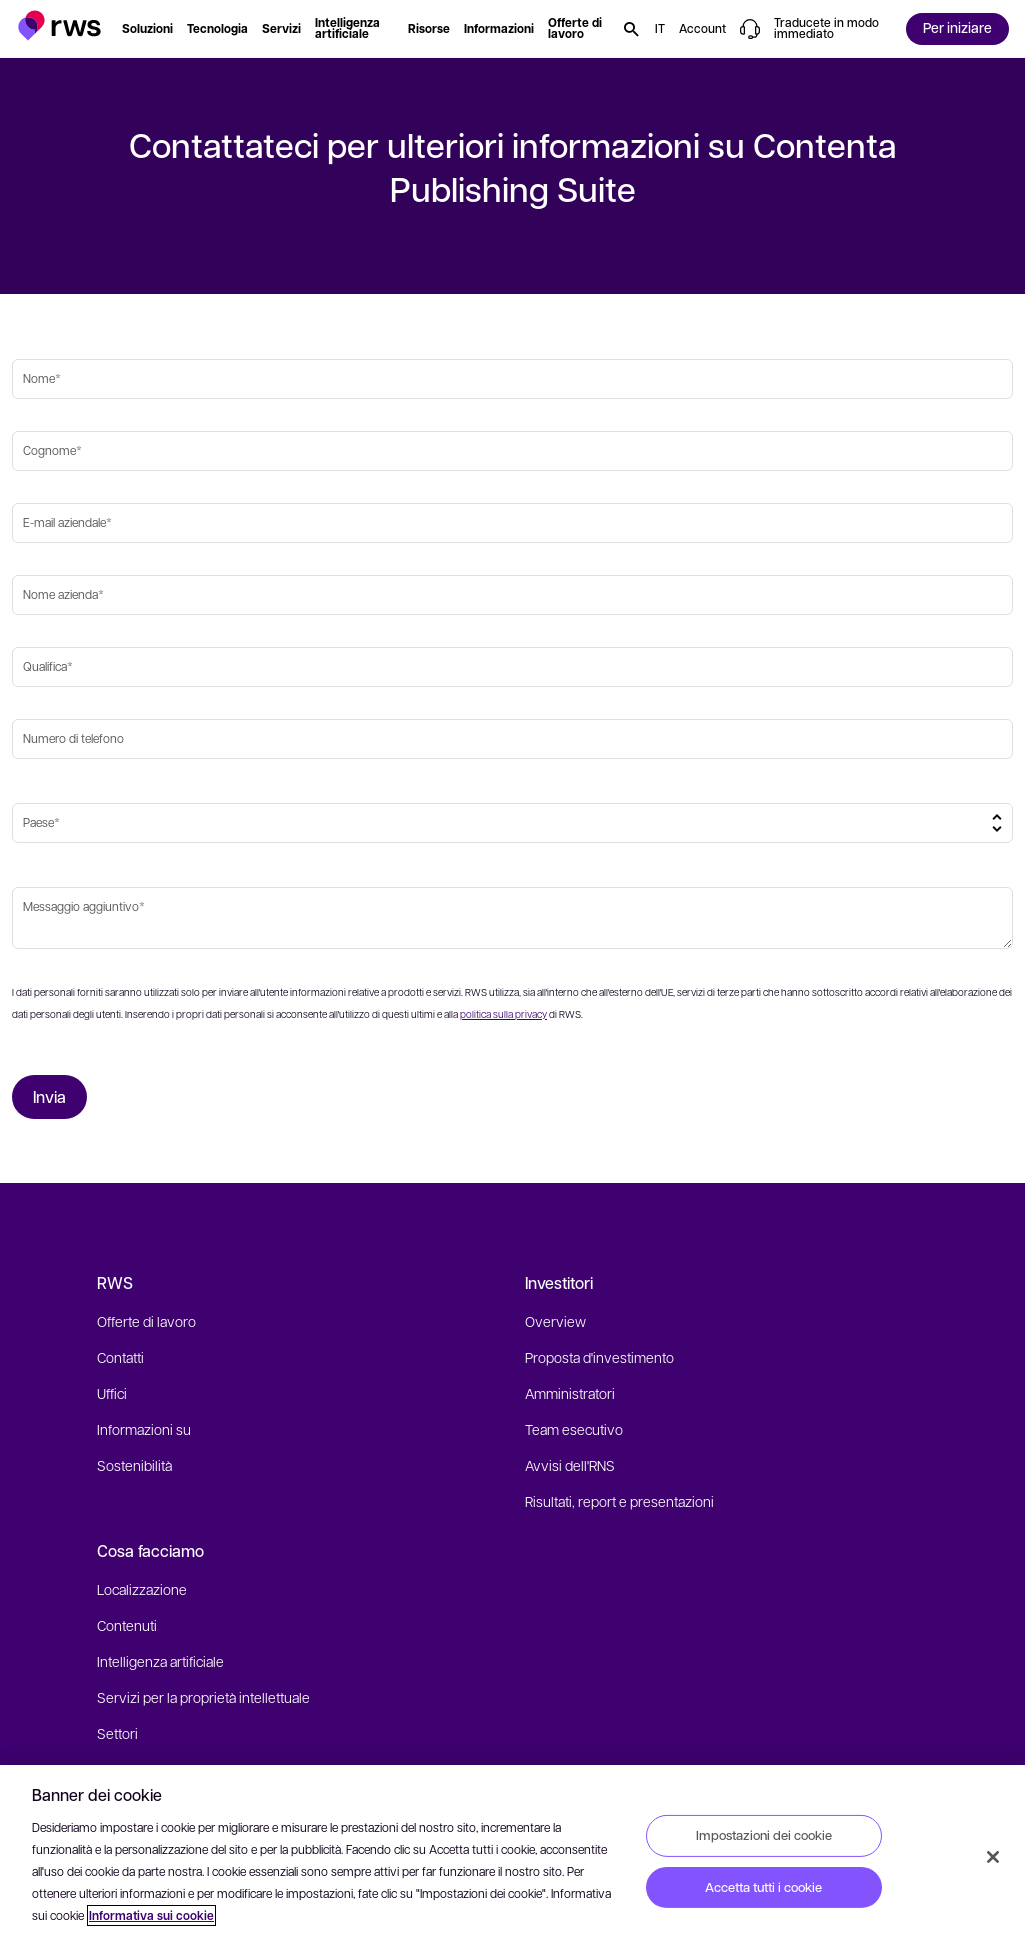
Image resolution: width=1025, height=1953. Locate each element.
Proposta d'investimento (599, 1357)
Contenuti (127, 1625)
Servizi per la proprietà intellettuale (203, 1697)
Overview (555, 1321)
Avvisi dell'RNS (570, 1465)
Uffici (112, 1393)
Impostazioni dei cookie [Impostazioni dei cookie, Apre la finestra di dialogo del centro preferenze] (764, 1835)
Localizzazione (142, 1589)
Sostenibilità (134, 1465)
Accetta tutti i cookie (763, 1887)
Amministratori (570, 1393)
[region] (512, 1859)
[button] (59, 25)
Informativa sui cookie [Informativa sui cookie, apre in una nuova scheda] (151, 1915)
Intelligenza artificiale (160, 1661)
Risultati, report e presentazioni (619, 1501)
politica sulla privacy (503, 1013)
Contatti (120, 1357)
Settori (117, 1733)
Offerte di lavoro (146, 1321)
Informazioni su (144, 1429)
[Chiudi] (993, 1857)
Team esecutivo (574, 1429)
